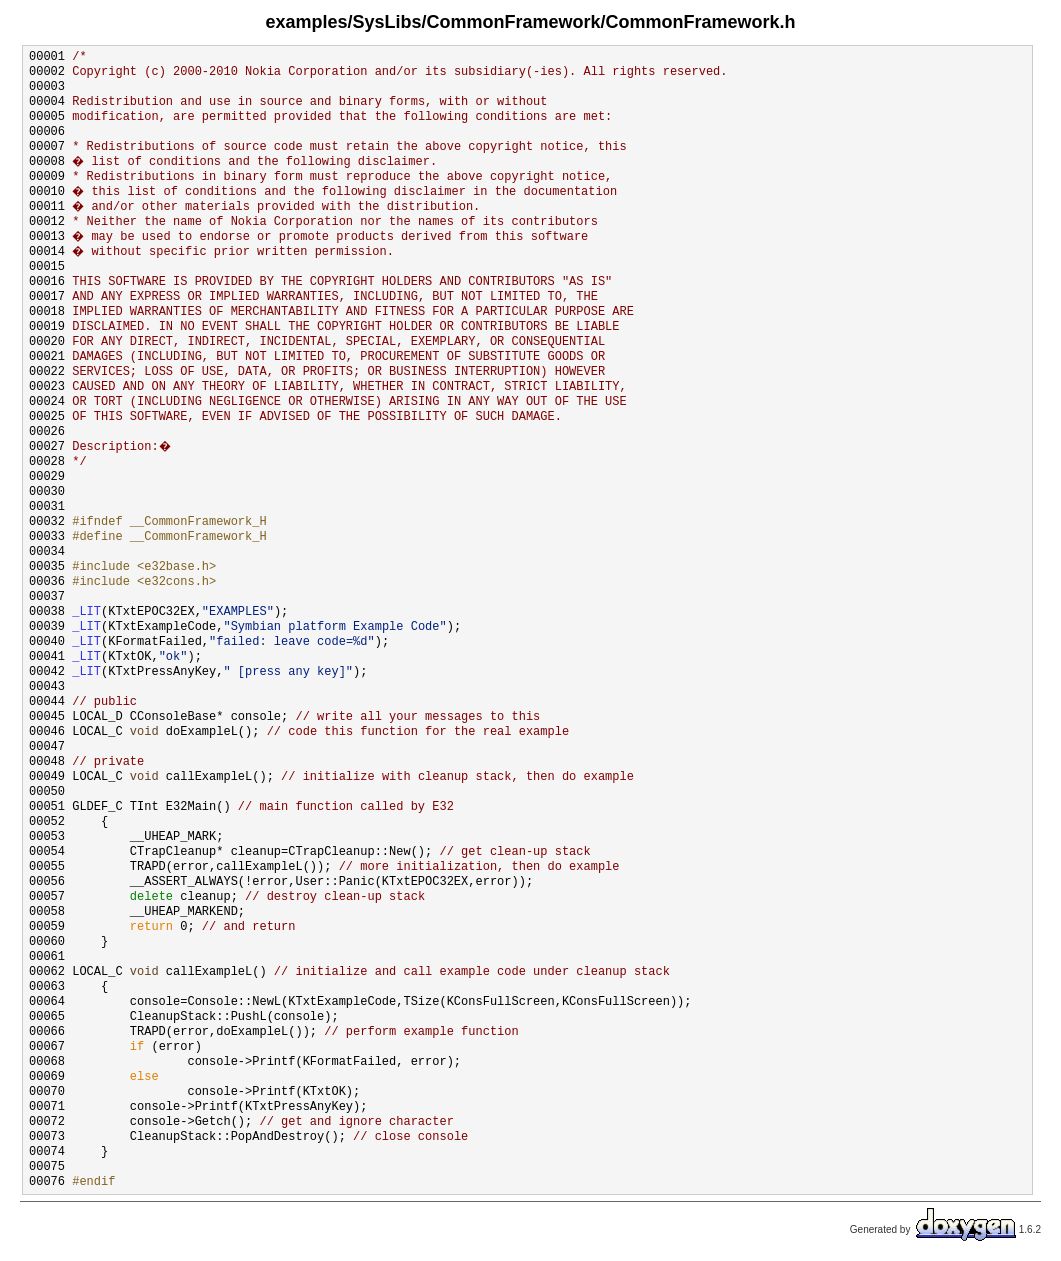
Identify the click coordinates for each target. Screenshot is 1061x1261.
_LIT (86, 612)
